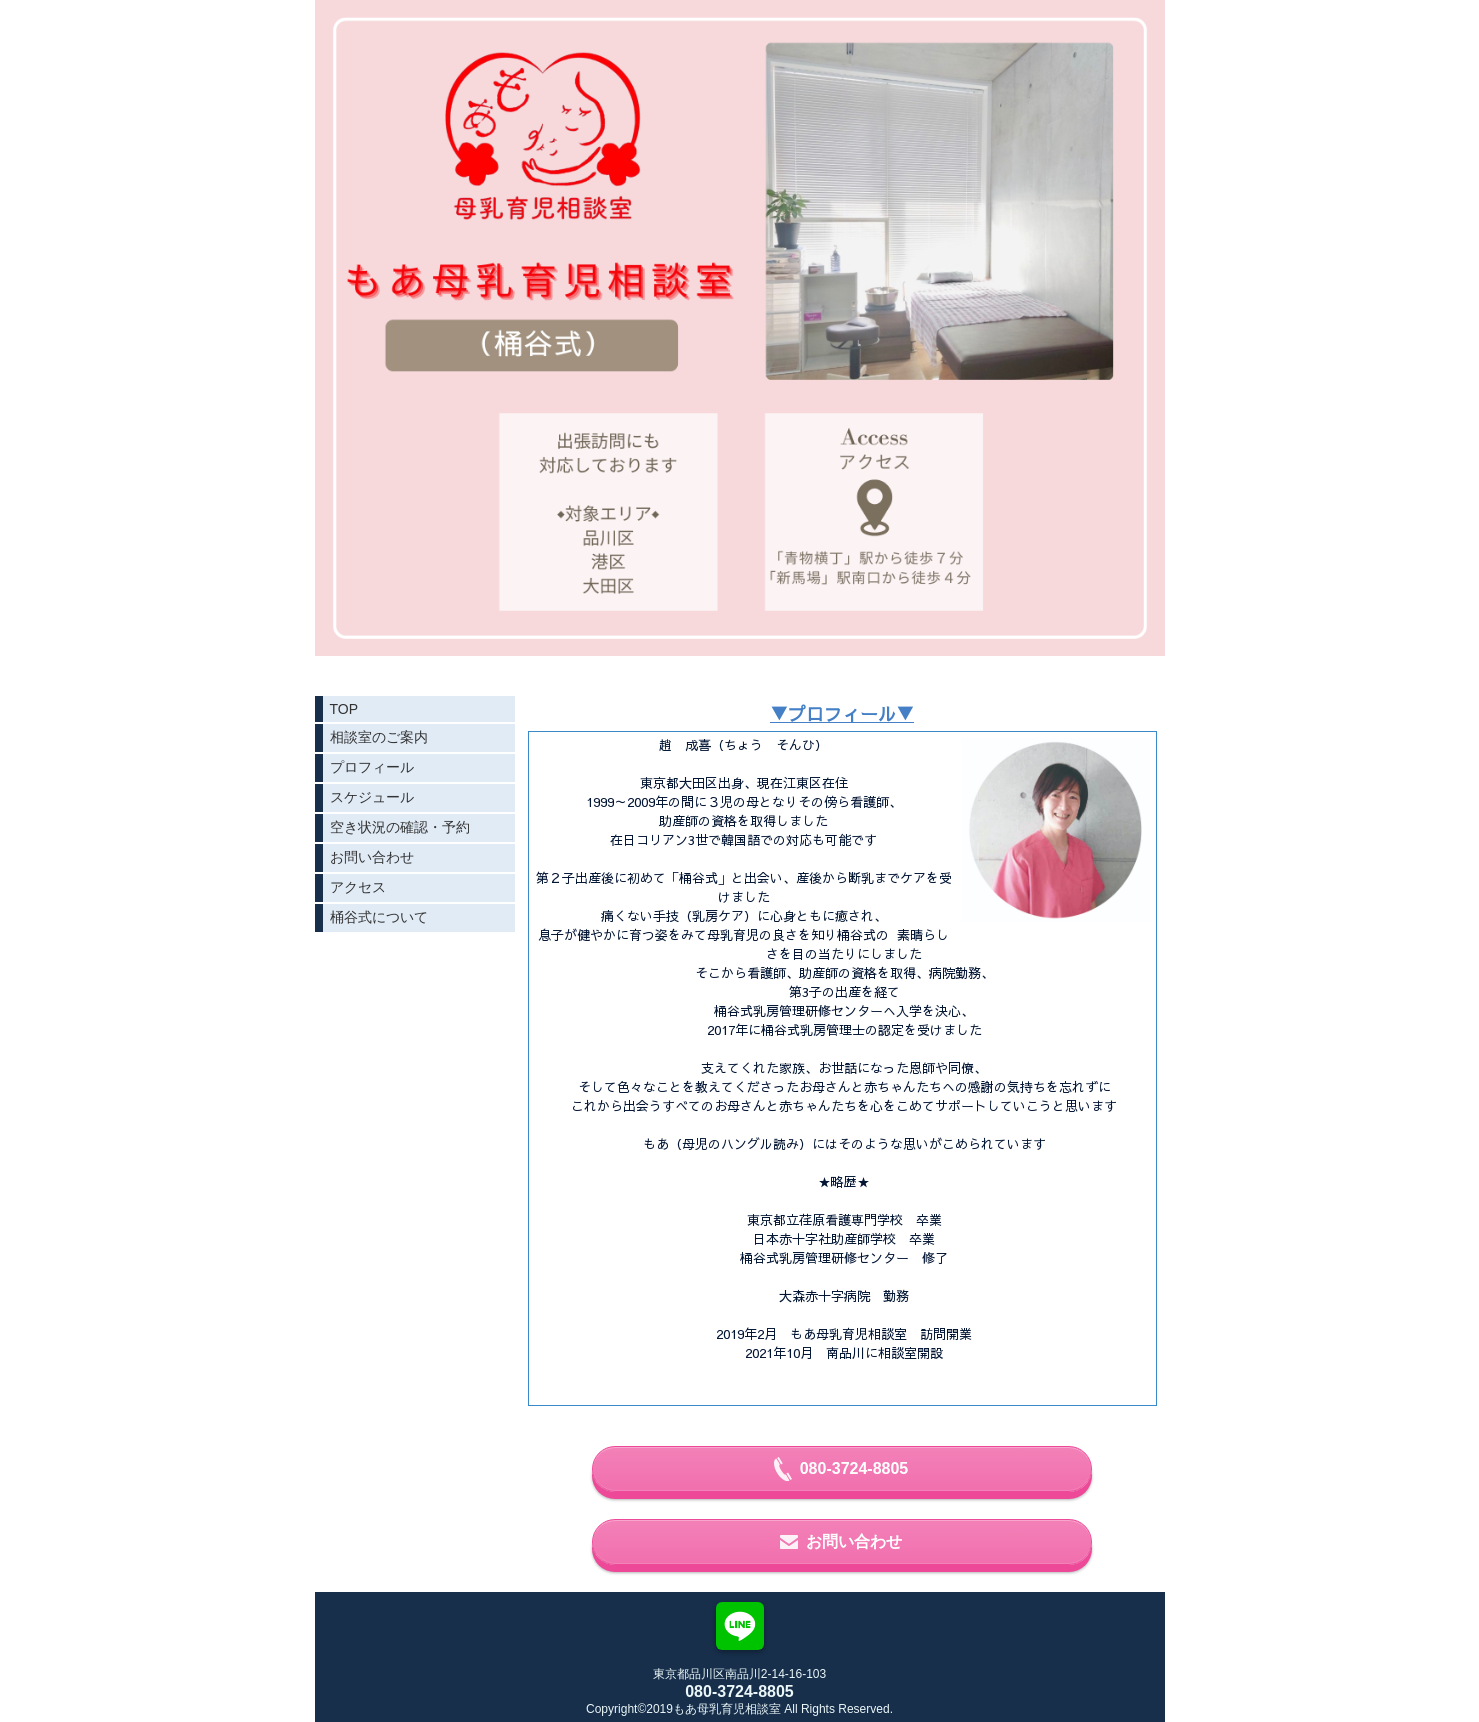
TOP (344, 709)
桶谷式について (379, 917)
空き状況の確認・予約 (400, 827)
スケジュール (372, 797)
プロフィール (372, 767)
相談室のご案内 (379, 737)
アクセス (358, 887)
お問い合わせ (372, 857)
